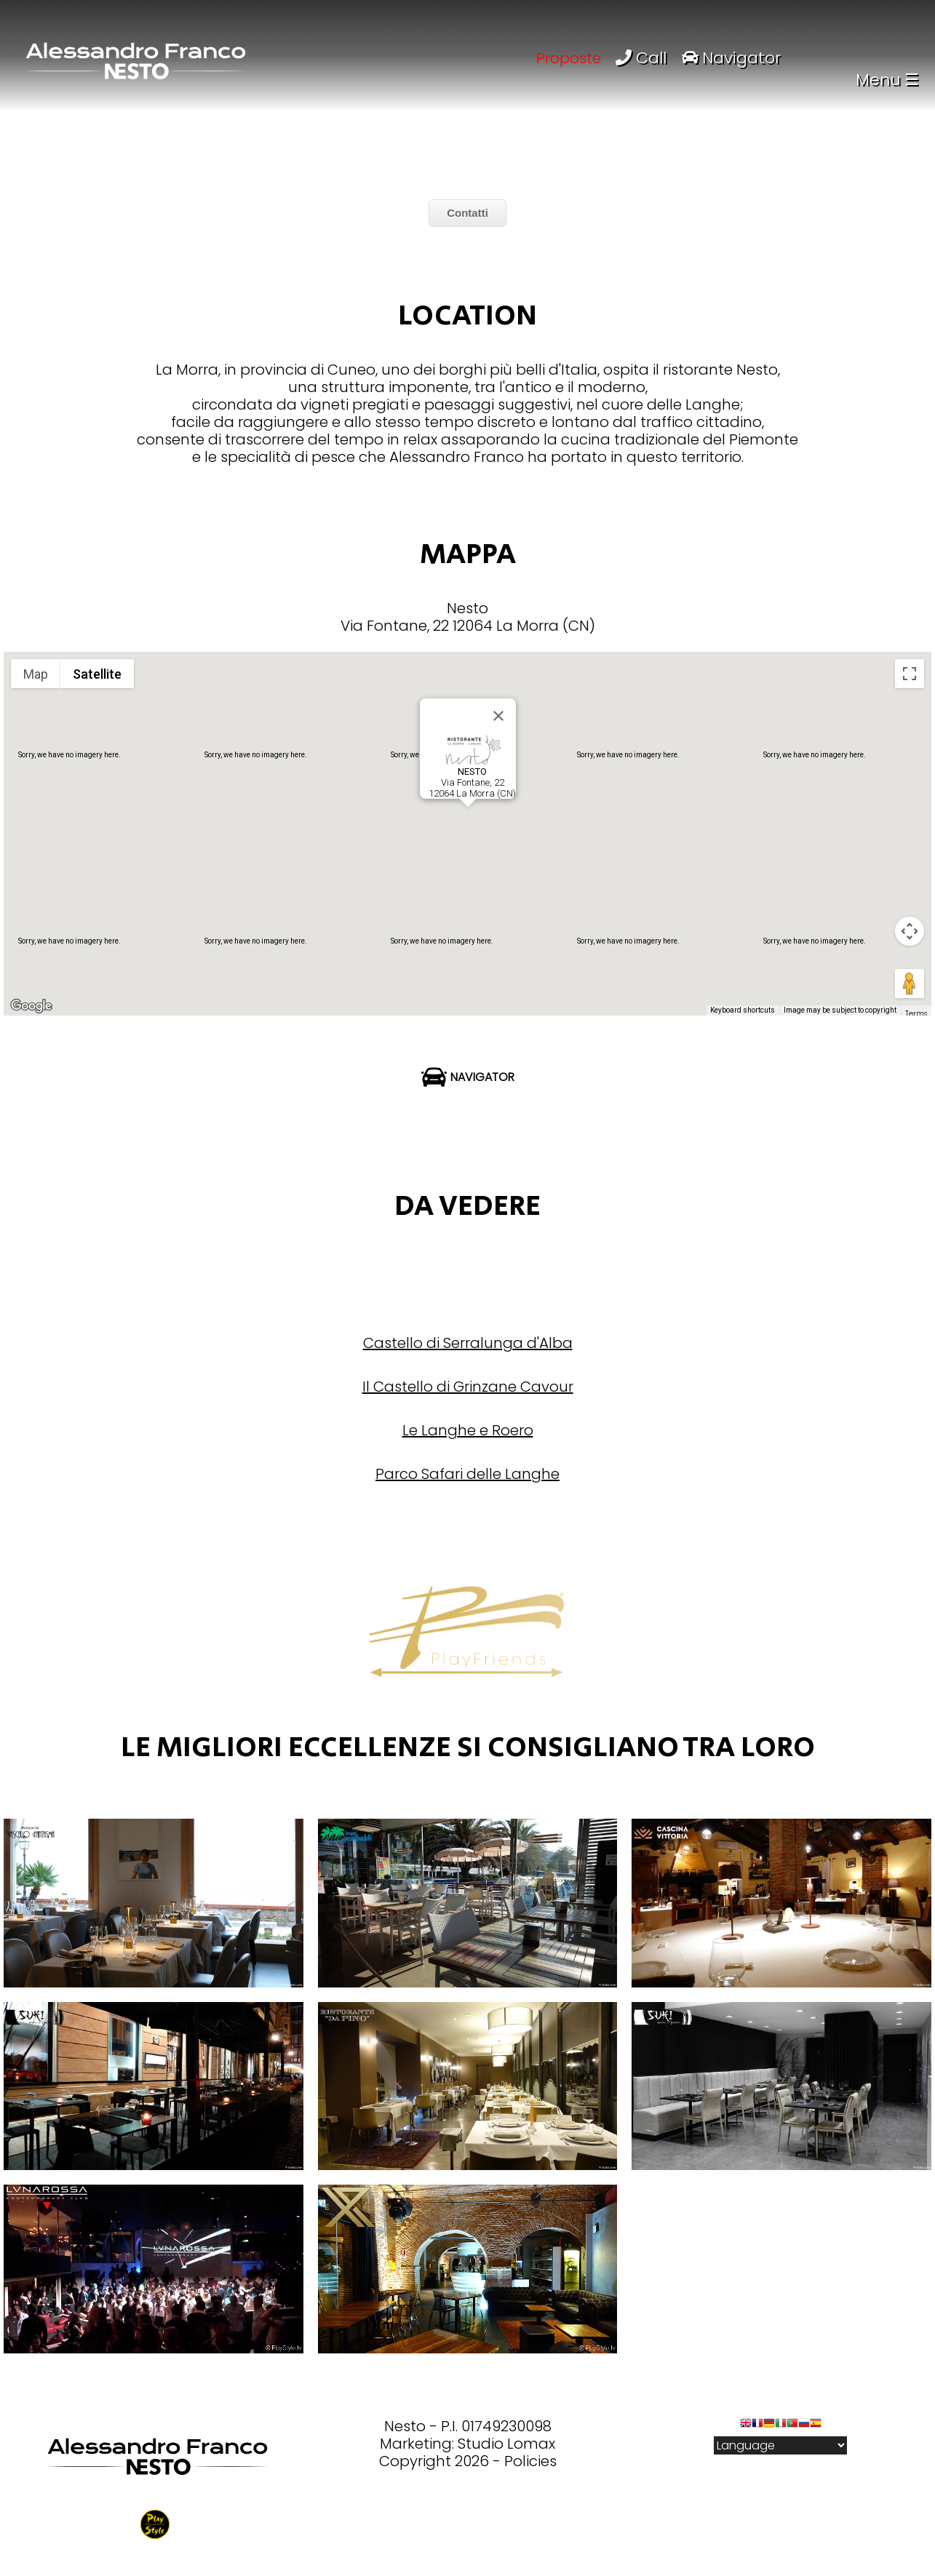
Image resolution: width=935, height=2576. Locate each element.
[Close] (498, 715)
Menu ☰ (887, 79)
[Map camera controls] (909, 931)
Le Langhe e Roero (467, 1430)
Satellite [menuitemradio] (97, 674)
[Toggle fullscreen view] (909, 673)
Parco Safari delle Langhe (467, 1474)
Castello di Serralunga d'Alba (468, 1343)
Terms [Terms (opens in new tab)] (916, 1013)
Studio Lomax (506, 2443)
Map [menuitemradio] (35, 674)
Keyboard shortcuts (742, 1010)
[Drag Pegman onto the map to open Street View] (909, 983)
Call (643, 58)
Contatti (467, 213)
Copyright (415, 2461)
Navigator (731, 58)
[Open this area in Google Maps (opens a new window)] (31, 1006)
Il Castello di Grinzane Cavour (467, 1386)
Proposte (568, 58)
